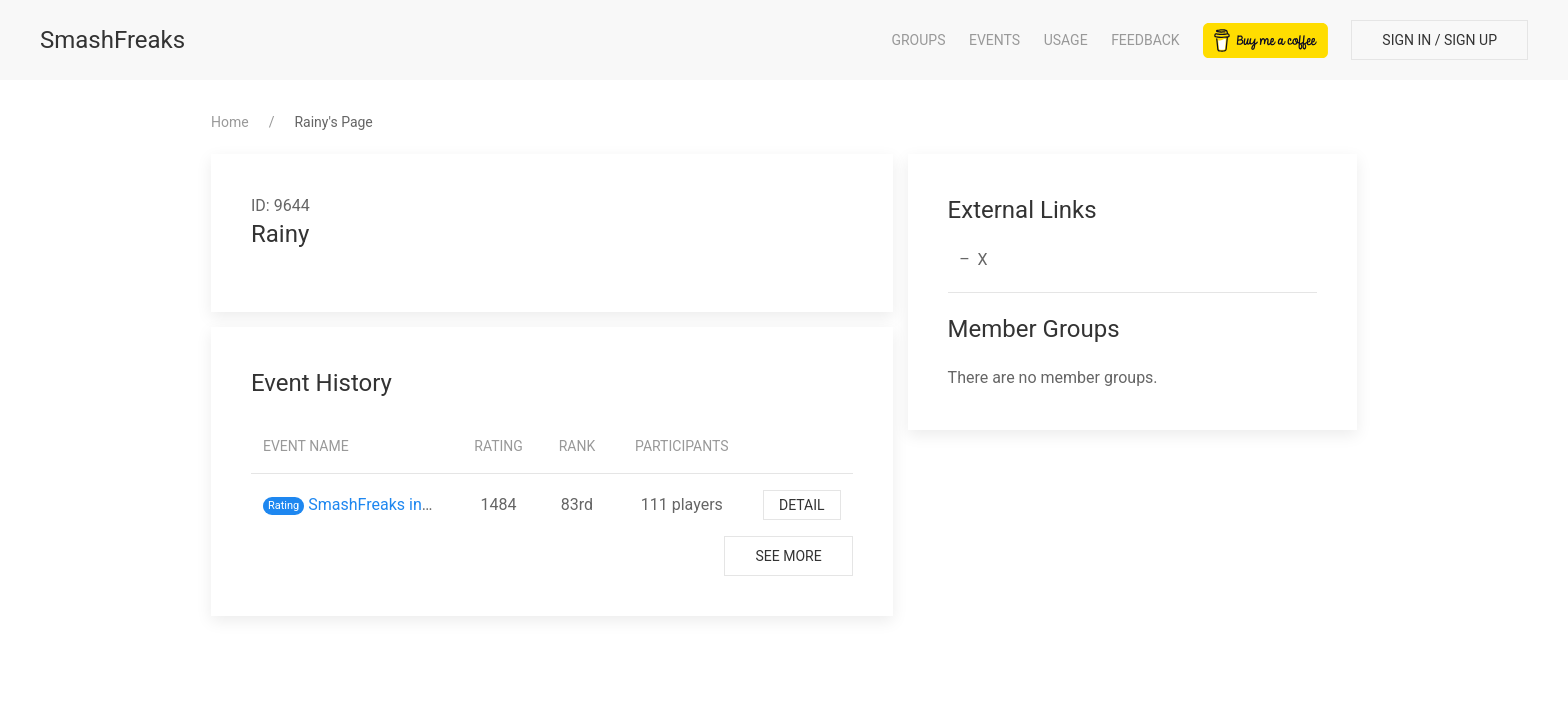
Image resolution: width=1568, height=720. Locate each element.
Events (994, 40)
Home (230, 122)
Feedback (1145, 40)
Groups (918, 40)
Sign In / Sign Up (1439, 40)
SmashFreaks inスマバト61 (405, 504)
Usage (1066, 40)
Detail (802, 505)
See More (788, 556)
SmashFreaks (112, 40)
